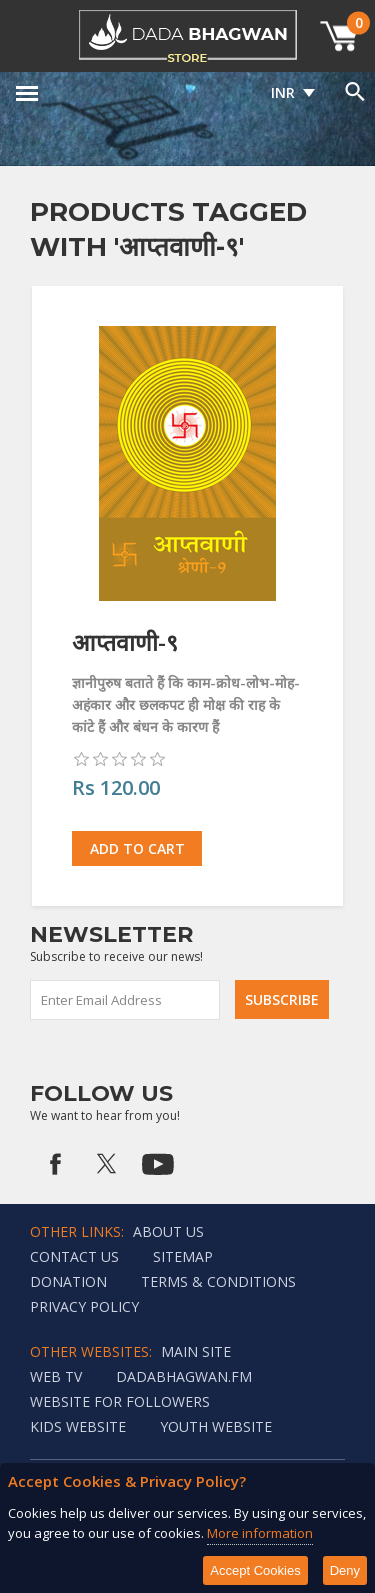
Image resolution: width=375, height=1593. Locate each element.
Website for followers (120, 1401)
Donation (68, 1281)
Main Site (196, 1351)
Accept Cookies (255, 1570)
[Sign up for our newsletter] (126, 1000)
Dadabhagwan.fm (184, 1376)
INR (283, 92)
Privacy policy (84, 1306)
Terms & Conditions (218, 1281)
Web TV (56, 1376)
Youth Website (216, 1426)
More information (260, 1533)
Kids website (78, 1426)
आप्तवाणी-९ (125, 642)
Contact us (74, 1256)
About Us (168, 1231)
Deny (345, 1570)
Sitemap (183, 1256)
